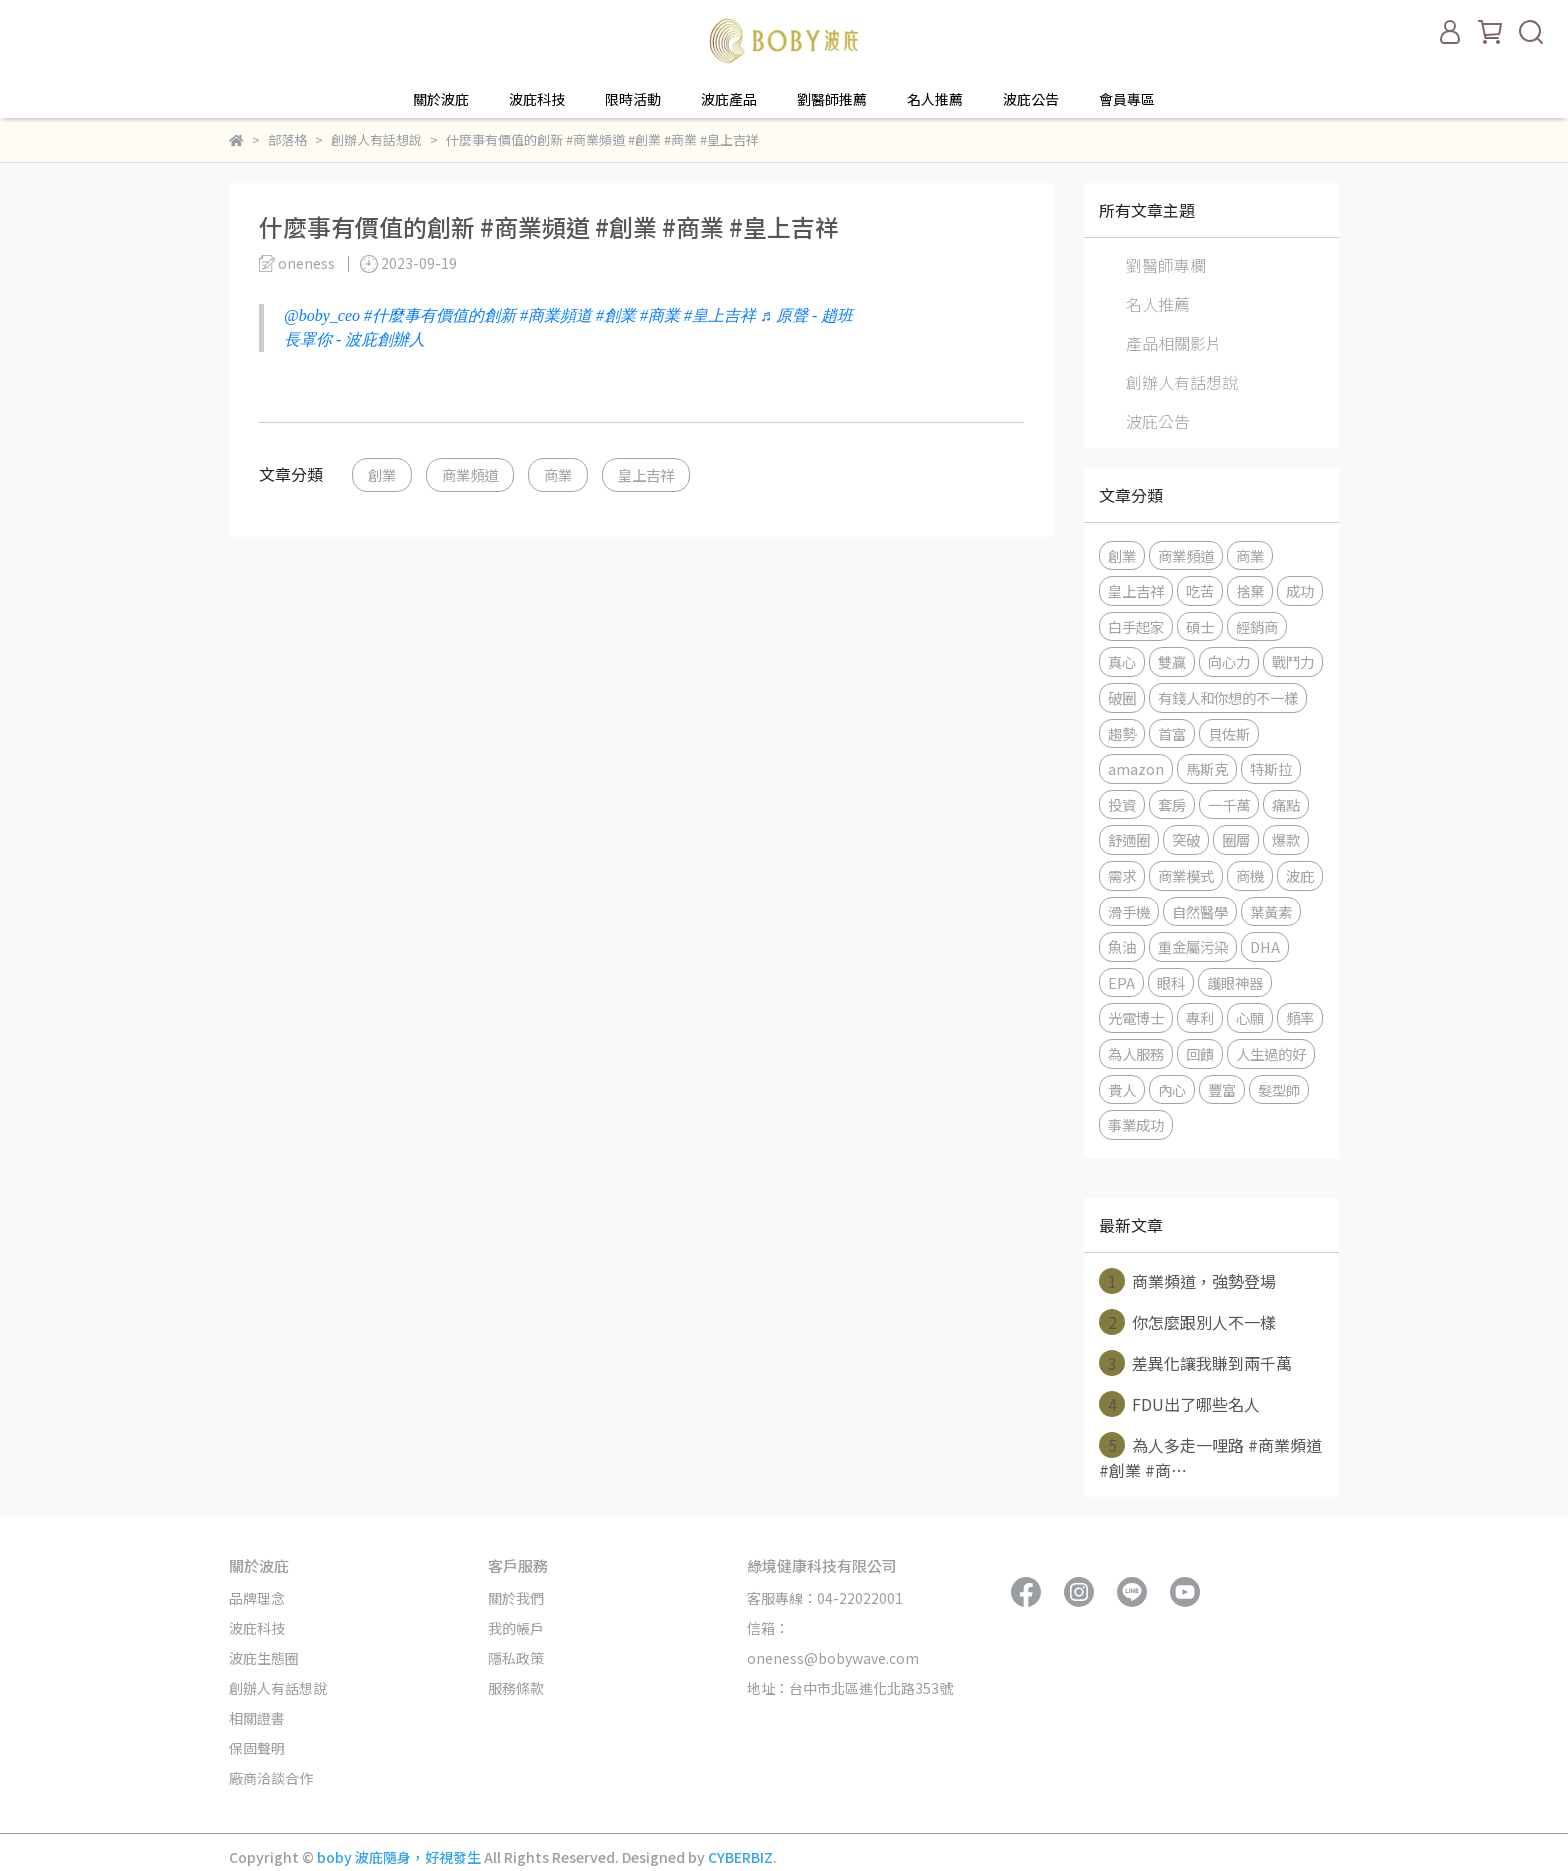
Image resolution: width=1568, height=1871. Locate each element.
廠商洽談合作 (271, 1778)
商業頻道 (470, 474)
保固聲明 (257, 1748)
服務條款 (516, 1688)
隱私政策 (516, 1658)
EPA (1121, 982)
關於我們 (516, 1598)
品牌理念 (257, 1598)
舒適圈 (1129, 839)
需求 (1122, 875)
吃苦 (1200, 590)
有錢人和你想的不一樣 (1228, 697)
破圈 (1122, 697)
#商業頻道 (556, 315)
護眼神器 (1235, 982)
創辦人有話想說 (1182, 382)
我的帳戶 (516, 1628)
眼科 (1171, 982)
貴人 (1122, 1089)
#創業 (616, 315)
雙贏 (1172, 661)
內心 (1172, 1089)
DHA (1265, 946)
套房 (1172, 804)
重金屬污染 (1193, 946)
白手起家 (1136, 626)
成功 (1300, 590)
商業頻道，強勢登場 (1187, 1281)
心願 (1250, 1017)
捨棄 (1250, 590)
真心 (1122, 661)
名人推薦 (935, 99)
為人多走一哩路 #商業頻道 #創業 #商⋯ (1210, 1457)
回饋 (1200, 1053)
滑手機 (1129, 911)
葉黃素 (1271, 911)
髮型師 (1279, 1089)
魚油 (1122, 946)
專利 (1200, 1017)
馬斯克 (1207, 768)
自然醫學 (1200, 911)
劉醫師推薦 (832, 99)
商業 (558, 474)
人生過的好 (1271, 1053)
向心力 (1229, 661)
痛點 (1286, 804)
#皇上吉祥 (720, 315)
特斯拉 (1271, 768)
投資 (1122, 804)
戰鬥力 (1293, 661)
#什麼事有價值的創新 (440, 315)
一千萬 (1229, 804)
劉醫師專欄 (1166, 265)
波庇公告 (1031, 99)
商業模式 (1186, 875)
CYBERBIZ (740, 1857)
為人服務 (1136, 1053)
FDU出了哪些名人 (1179, 1404)
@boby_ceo (322, 315)
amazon (1136, 768)
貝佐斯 (1229, 733)
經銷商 (1257, 626)
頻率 (1300, 1017)
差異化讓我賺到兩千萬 (1195, 1363)
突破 (1186, 839)
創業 (382, 474)
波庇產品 (729, 99)
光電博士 (1136, 1017)
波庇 (1300, 875)
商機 (1250, 875)
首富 (1172, 733)
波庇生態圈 (264, 1658)
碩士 (1200, 626)
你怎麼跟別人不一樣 (1187, 1322)
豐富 (1222, 1089)
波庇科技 (537, 99)
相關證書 (257, 1718)
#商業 (660, 315)
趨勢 (1122, 733)
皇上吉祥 (646, 474)
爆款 (1286, 839)
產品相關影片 (1174, 343)
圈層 (1236, 839)
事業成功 (1136, 1124)
